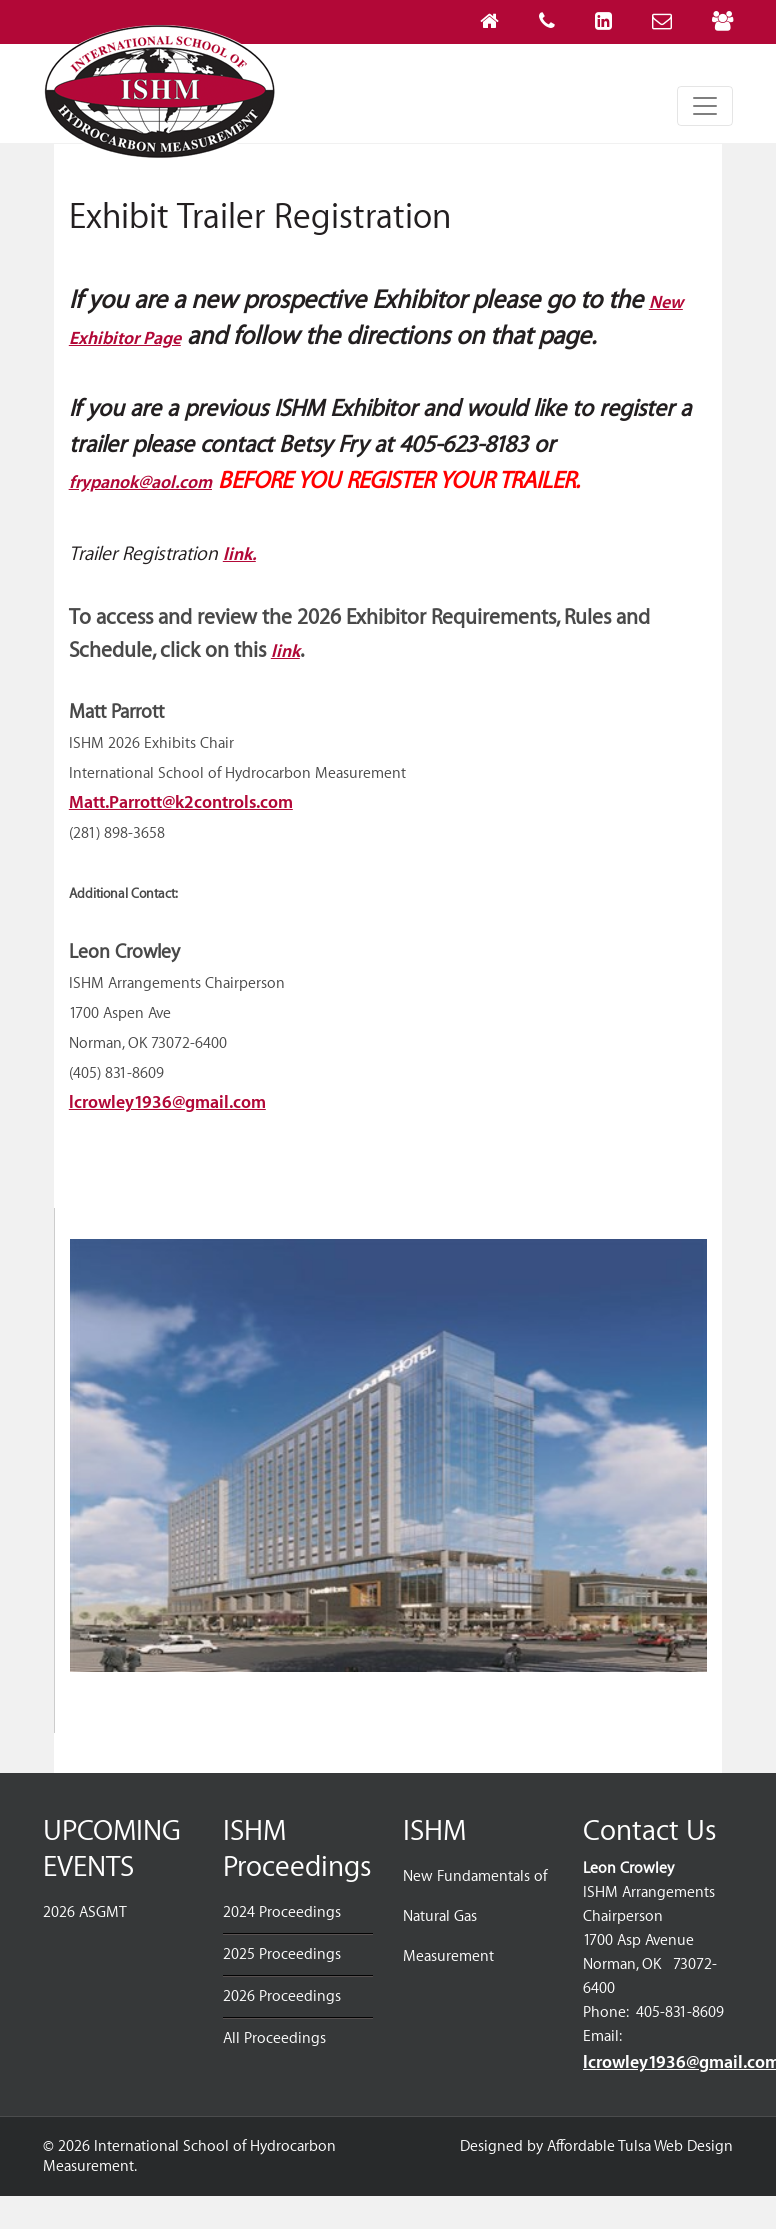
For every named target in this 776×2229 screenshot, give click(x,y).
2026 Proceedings (282, 1996)
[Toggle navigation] (705, 106)
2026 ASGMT (85, 1912)
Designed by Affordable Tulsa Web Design (596, 2146)
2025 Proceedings (282, 1954)
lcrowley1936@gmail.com (167, 1102)
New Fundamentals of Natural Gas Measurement (475, 1916)
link (285, 651)
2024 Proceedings (282, 1912)
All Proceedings (274, 2038)
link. (239, 554)
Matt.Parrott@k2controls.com (181, 802)
